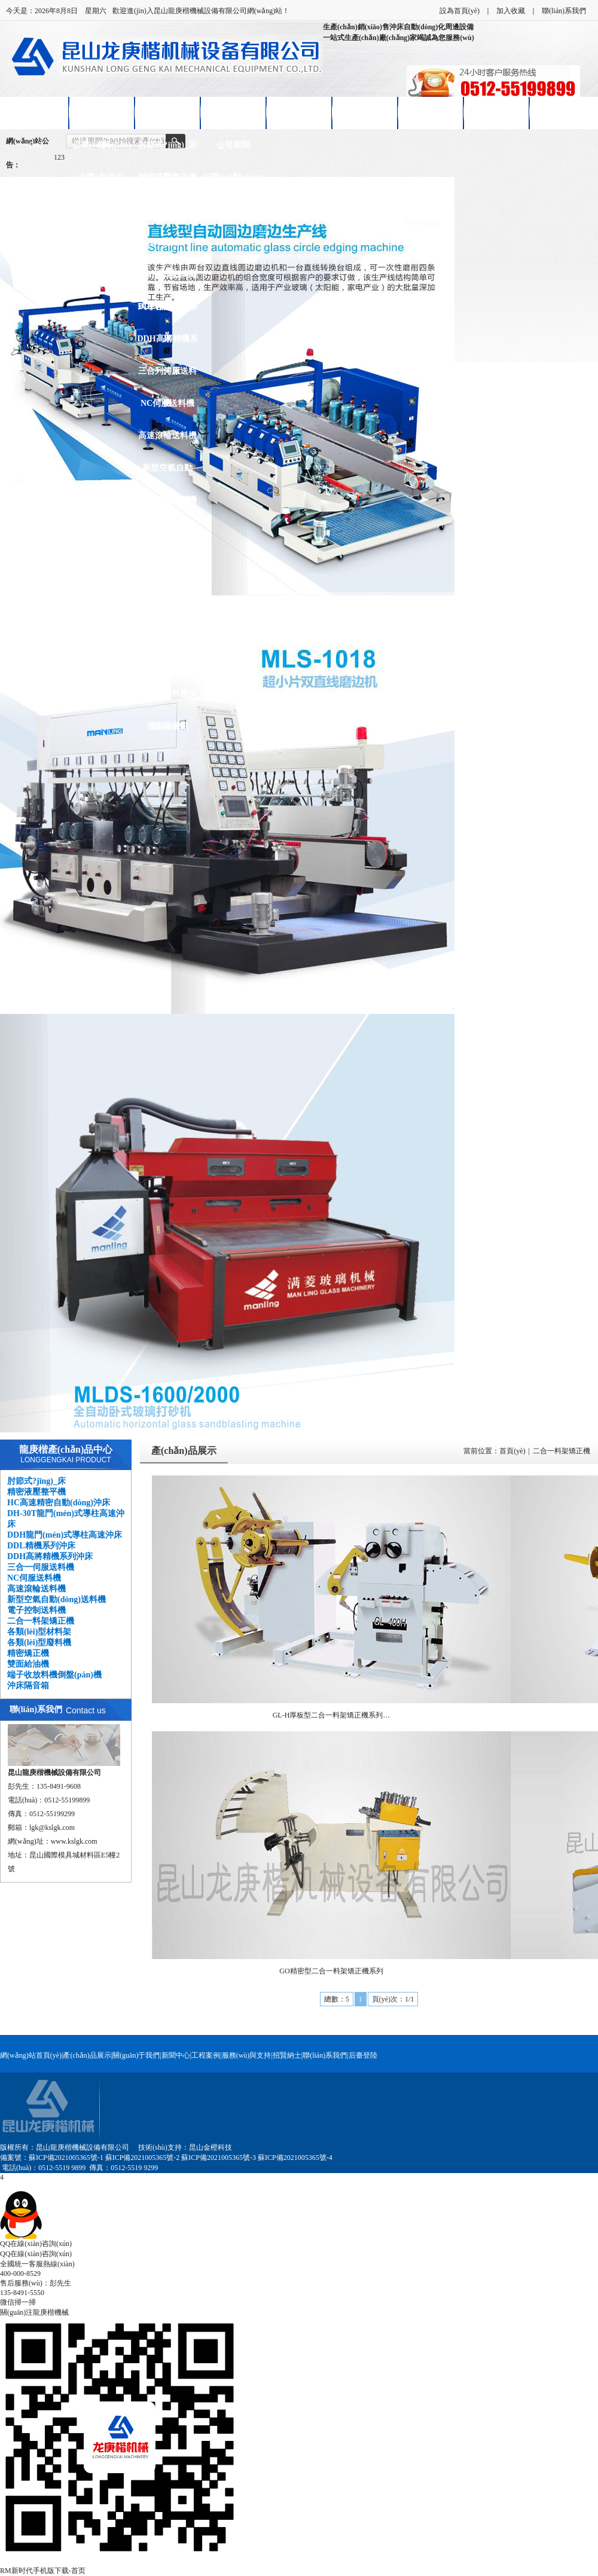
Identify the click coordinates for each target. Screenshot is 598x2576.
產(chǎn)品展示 (167, 112)
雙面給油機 (167, 661)
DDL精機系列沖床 (167, 312)
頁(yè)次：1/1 (393, 1999)
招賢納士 (430, 112)
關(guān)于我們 (136, 2055)
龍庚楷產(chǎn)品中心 (66, 1449)
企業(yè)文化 (102, 177)
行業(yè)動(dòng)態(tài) (233, 183)
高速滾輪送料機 (167, 435)
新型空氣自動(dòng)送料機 (167, 473)
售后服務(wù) (364, 112)
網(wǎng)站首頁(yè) (36, 118)
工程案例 (205, 2055)
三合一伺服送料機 (167, 376)
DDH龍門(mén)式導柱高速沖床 (167, 280)
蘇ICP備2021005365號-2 (142, 2157)
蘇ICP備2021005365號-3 (218, 2157)
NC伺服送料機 (167, 403)
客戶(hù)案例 (299, 112)
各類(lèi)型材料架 (167, 564)
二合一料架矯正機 (167, 538)
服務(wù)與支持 (246, 2055)
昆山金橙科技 (210, 2147)
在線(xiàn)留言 (496, 112)
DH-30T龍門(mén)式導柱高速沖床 (167, 247)
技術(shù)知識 (233, 209)
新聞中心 (233, 112)
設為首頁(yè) (460, 11)
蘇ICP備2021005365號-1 (66, 2157)
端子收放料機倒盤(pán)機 (167, 699)
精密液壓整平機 (167, 177)
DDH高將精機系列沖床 (167, 344)
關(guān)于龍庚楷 (102, 118)
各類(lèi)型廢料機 (167, 596)
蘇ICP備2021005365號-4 (295, 2157)
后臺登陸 (363, 2055)
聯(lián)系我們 (564, 11)
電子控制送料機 (167, 500)
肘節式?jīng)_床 (167, 144)
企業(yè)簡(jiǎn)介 (101, 150)
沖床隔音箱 (167, 726)
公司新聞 (233, 144)
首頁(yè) (512, 1451)
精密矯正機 (167, 629)
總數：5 (336, 1999)
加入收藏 (510, 11)
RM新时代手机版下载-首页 (43, 2570)
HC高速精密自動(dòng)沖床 (167, 215)
